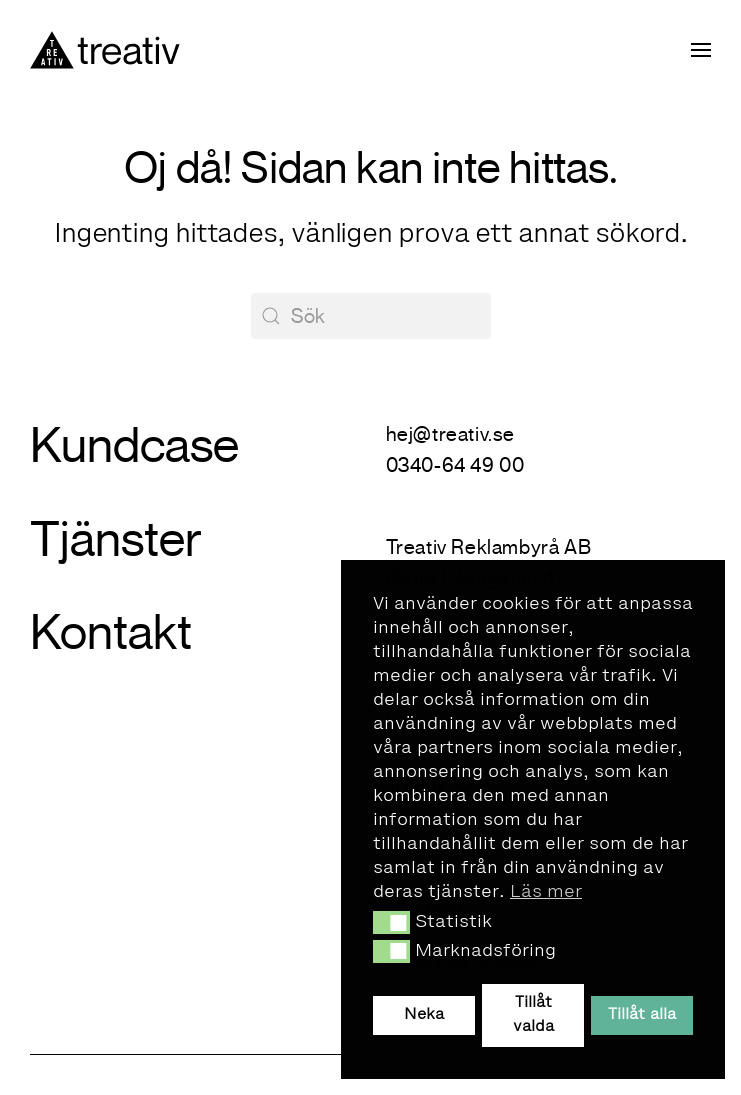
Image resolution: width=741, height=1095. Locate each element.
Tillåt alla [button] (642, 1015)
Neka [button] (424, 1015)
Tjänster (116, 539)
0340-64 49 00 (455, 465)
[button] (391, 922)
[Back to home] (105, 50)
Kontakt (111, 632)
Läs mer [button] (546, 892)
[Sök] (371, 316)
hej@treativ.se (450, 434)
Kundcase (134, 445)
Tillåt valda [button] (533, 1015)
